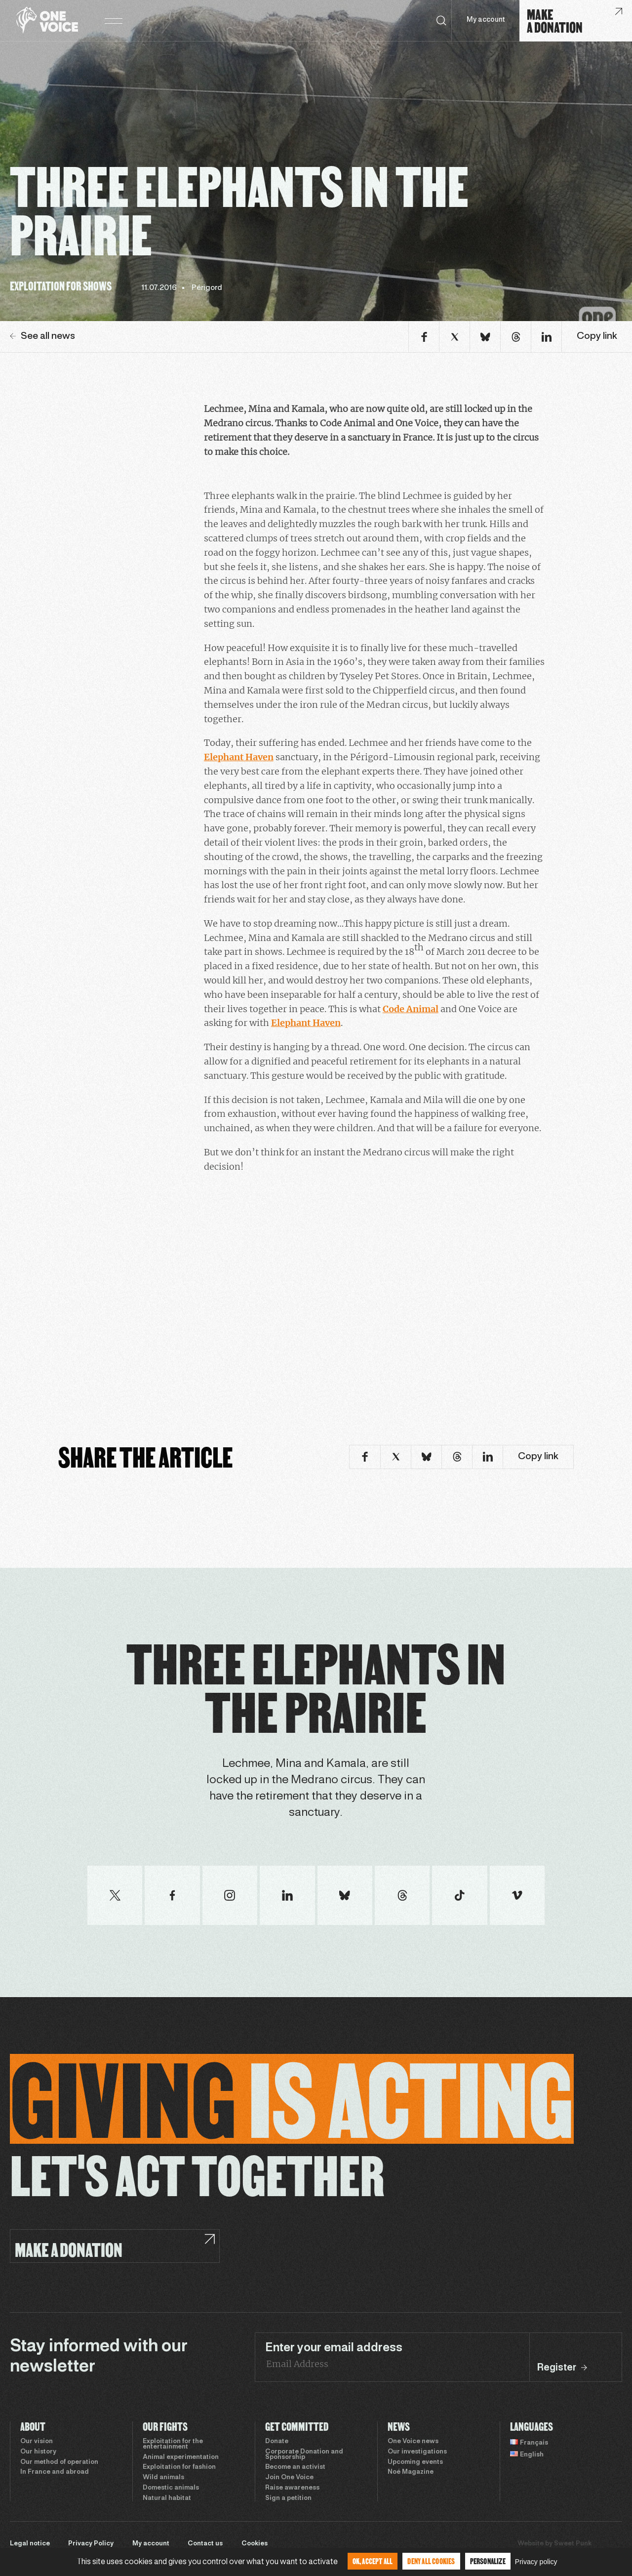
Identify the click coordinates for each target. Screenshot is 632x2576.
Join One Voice (289, 2478)
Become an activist (295, 2467)
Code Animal (410, 1009)
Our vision (36, 2442)
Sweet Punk (573, 2544)
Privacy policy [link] (536, 2562)
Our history (38, 2452)
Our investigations (417, 2452)
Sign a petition (288, 2498)
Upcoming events (415, 2462)
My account (486, 20)
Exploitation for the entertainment (173, 2444)
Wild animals (163, 2478)
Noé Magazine (411, 2472)
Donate (276, 2442)
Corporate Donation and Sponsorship (304, 2454)
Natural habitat (167, 2498)
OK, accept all (373, 2561)
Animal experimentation (181, 2457)
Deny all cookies (431, 2561)
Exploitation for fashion (179, 2467)
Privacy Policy (91, 2544)
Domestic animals (171, 2488)
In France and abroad (54, 2472)
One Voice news (413, 2442)
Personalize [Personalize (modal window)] (488, 2561)
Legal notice (30, 2544)
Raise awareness (292, 2488)
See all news (42, 336)
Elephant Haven (239, 757)
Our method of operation (59, 2462)
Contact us (205, 2544)
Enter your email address (333, 2348)
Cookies (254, 2544)
